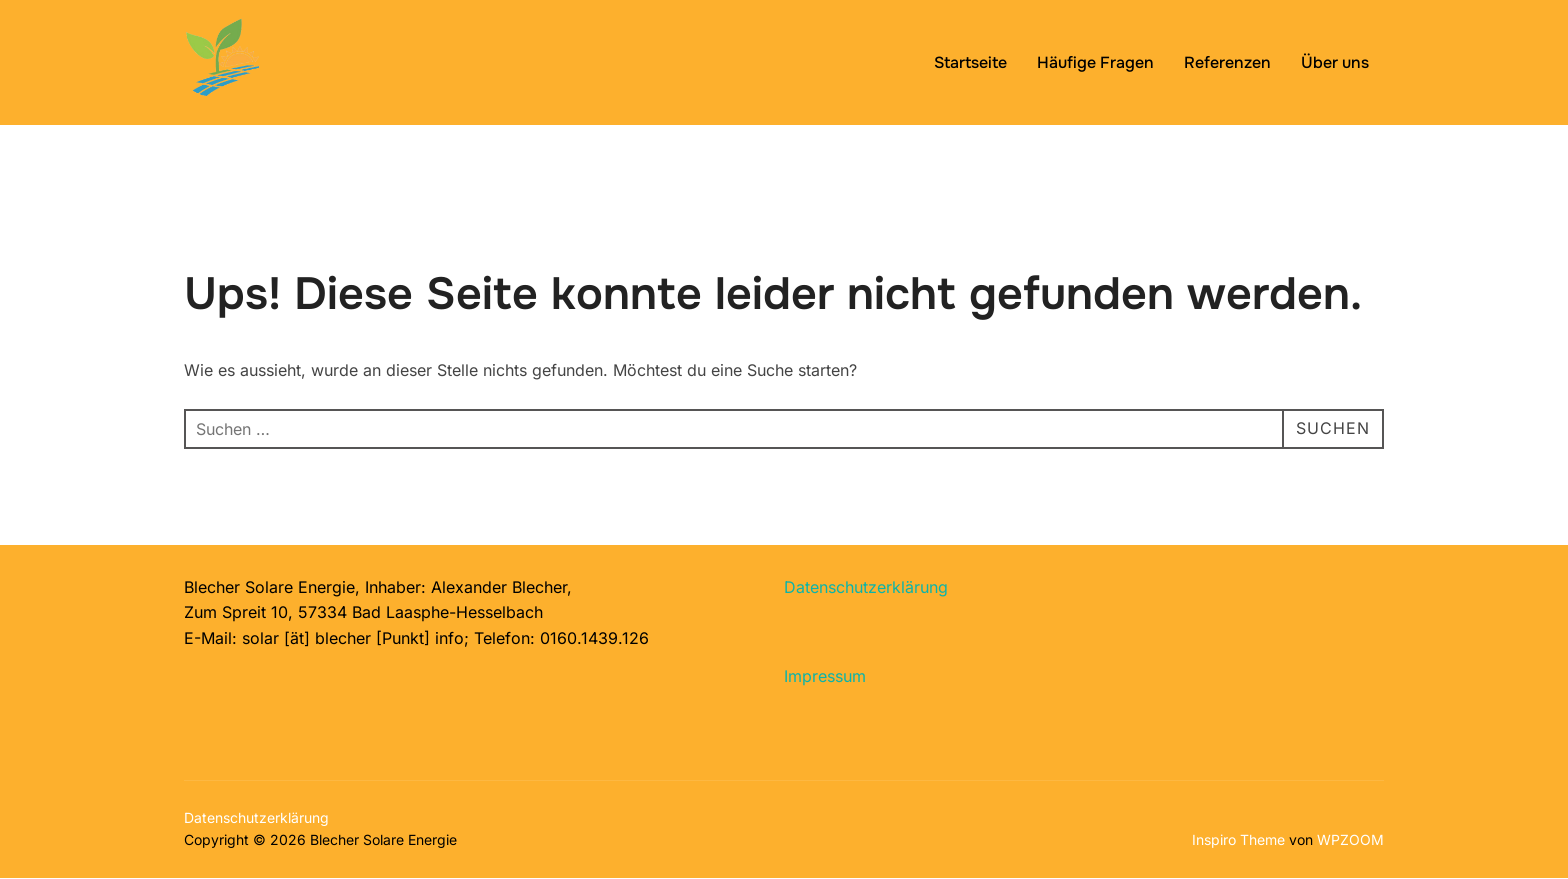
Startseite (970, 62)
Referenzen (1227, 62)
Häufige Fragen (1095, 62)
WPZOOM (1350, 839)
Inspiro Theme (1238, 839)
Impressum (825, 676)
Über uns (1335, 62)
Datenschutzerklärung (866, 587)
